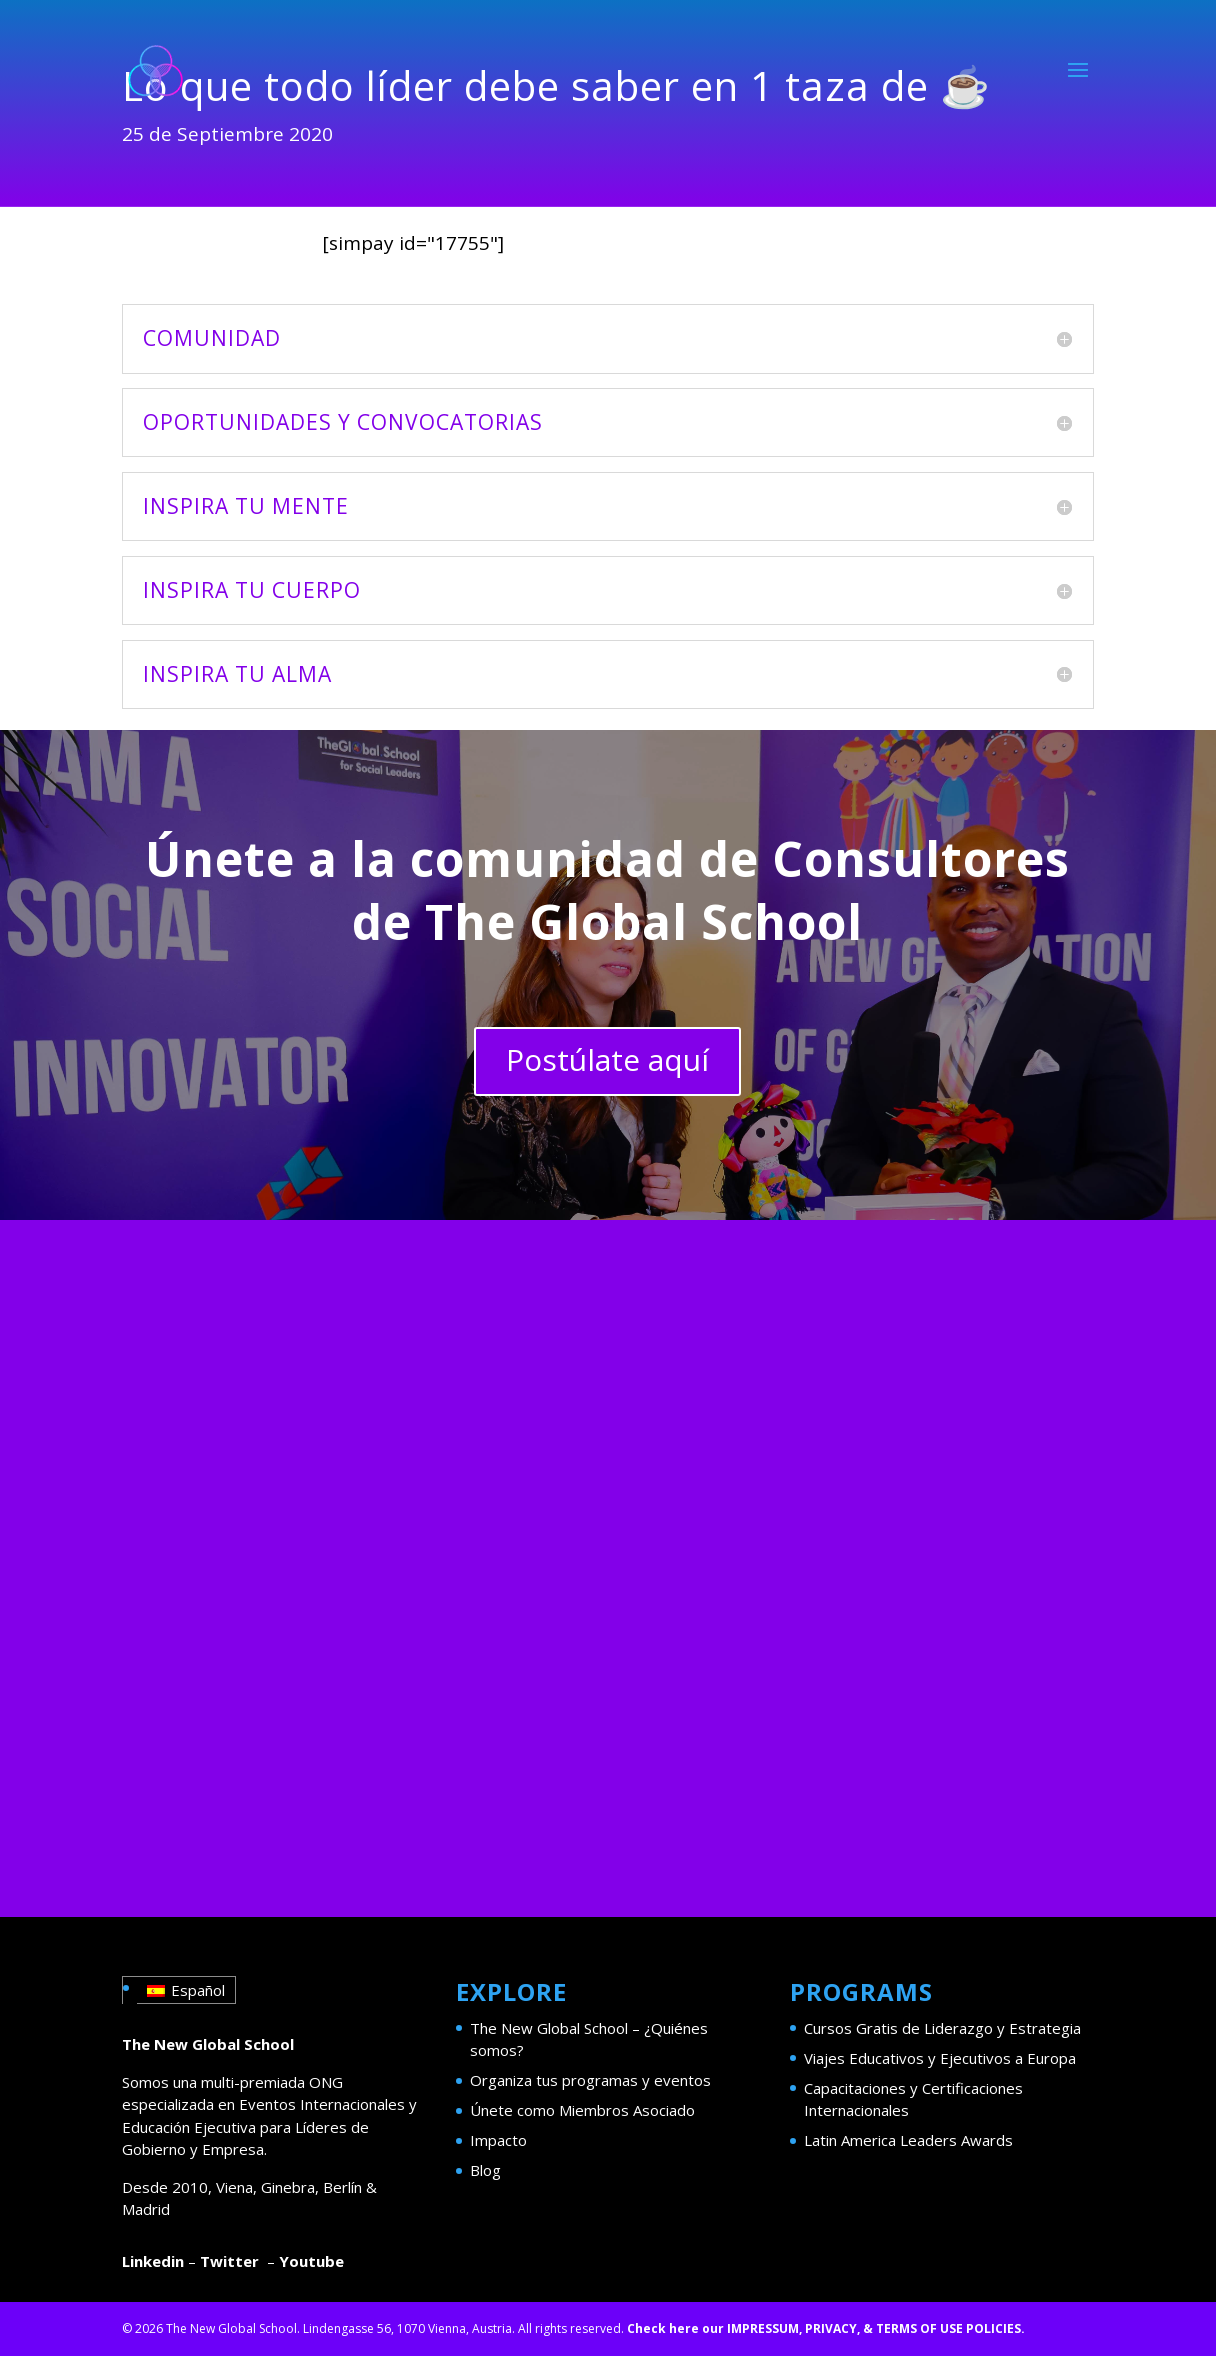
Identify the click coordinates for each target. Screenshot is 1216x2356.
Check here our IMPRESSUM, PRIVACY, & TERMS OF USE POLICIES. (826, 2328)
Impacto (498, 2140)
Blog (485, 2170)
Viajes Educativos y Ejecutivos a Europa (940, 2058)
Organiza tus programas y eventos (590, 2080)
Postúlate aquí (607, 1059)
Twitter (229, 2261)
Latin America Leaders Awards (908, 2140)
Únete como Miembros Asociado (582, 2110)
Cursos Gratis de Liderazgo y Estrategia (942, 2028)
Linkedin (153, 2261)
